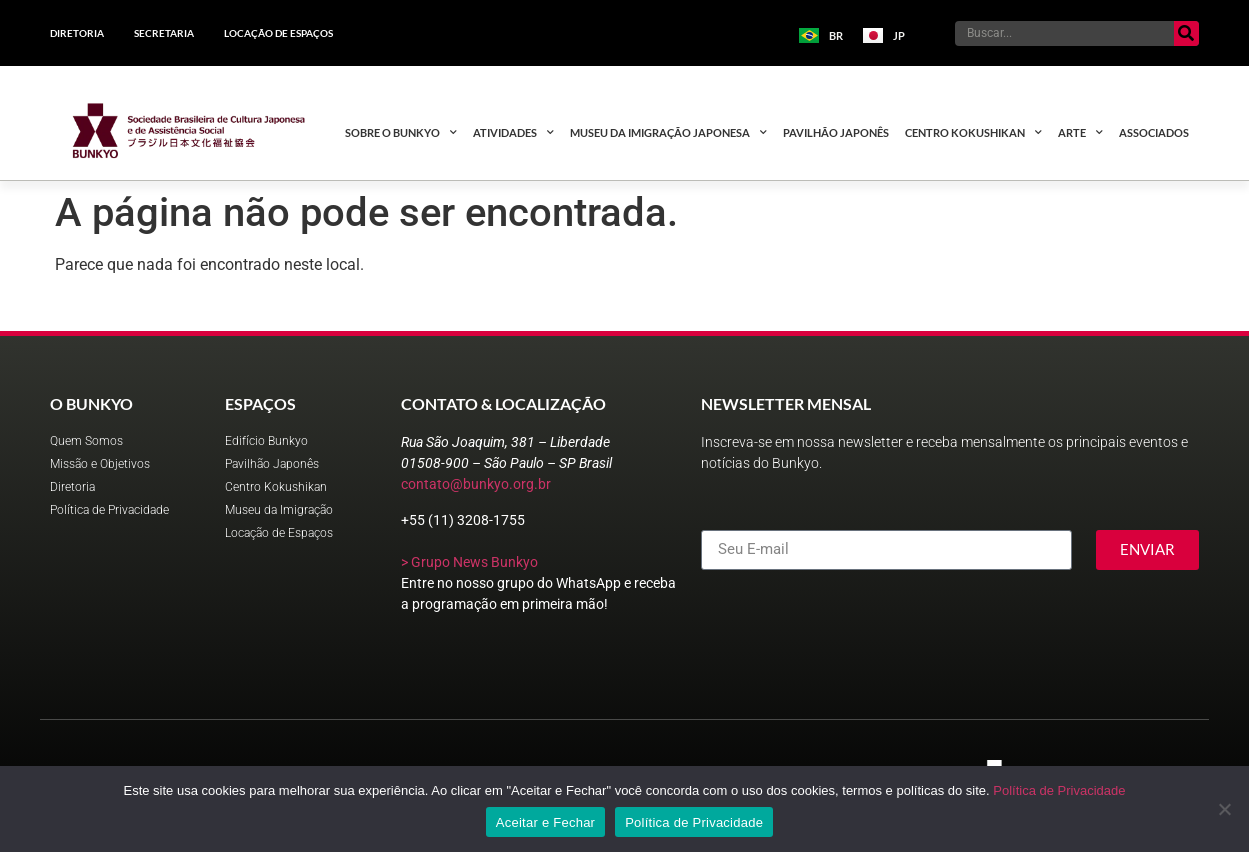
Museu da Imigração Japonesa (668, 133)
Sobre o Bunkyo (401, 133)
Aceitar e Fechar (545, 822)
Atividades (513, 133)
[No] (1224, 809)
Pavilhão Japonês (836, 132)
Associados (1154, 132)
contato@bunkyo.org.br (476, 484)
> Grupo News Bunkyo (469, 562)
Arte (1080, 133)
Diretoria (77, 33)
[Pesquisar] (1186, 33)
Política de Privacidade (1059, 790)
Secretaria (164, 33)
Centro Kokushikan (973, 133)
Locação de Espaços (278, 33)
